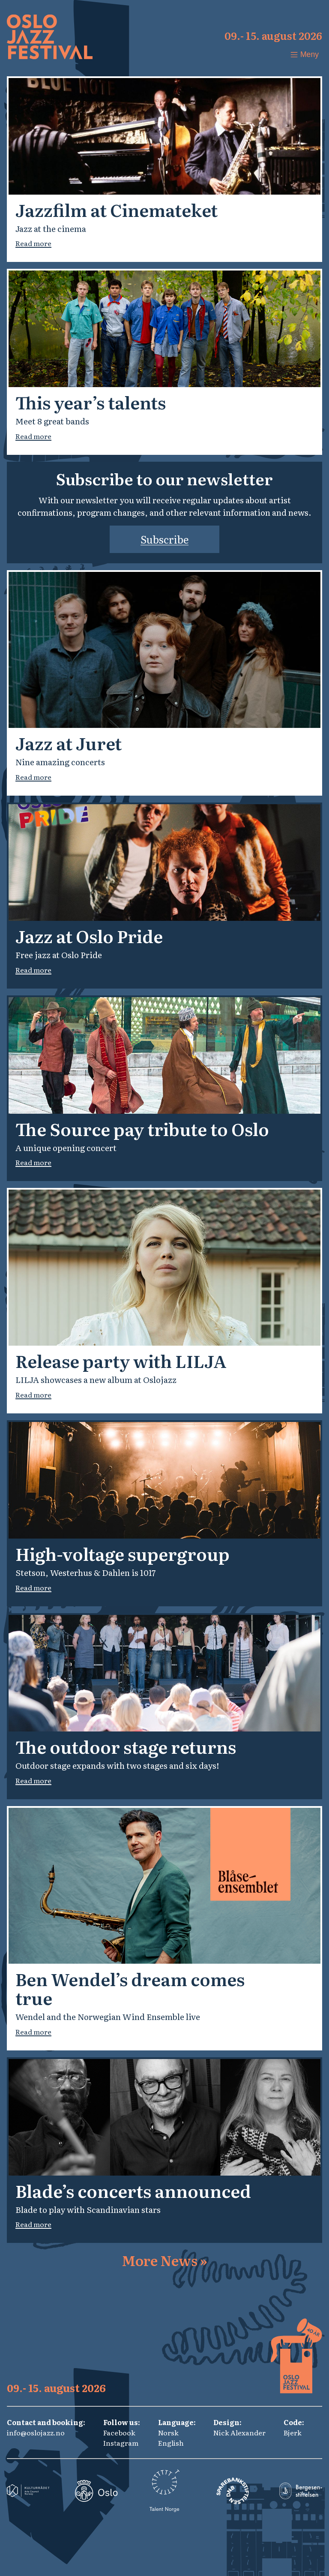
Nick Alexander (239, 2432)
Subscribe (164, 539)
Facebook (119, 2432)
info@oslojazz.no (36, 2432)
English (171, 2443)
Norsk (168, 2432)
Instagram (120, 2443)
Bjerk (293, 2432)
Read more (33, 243)
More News (164, 2260)
